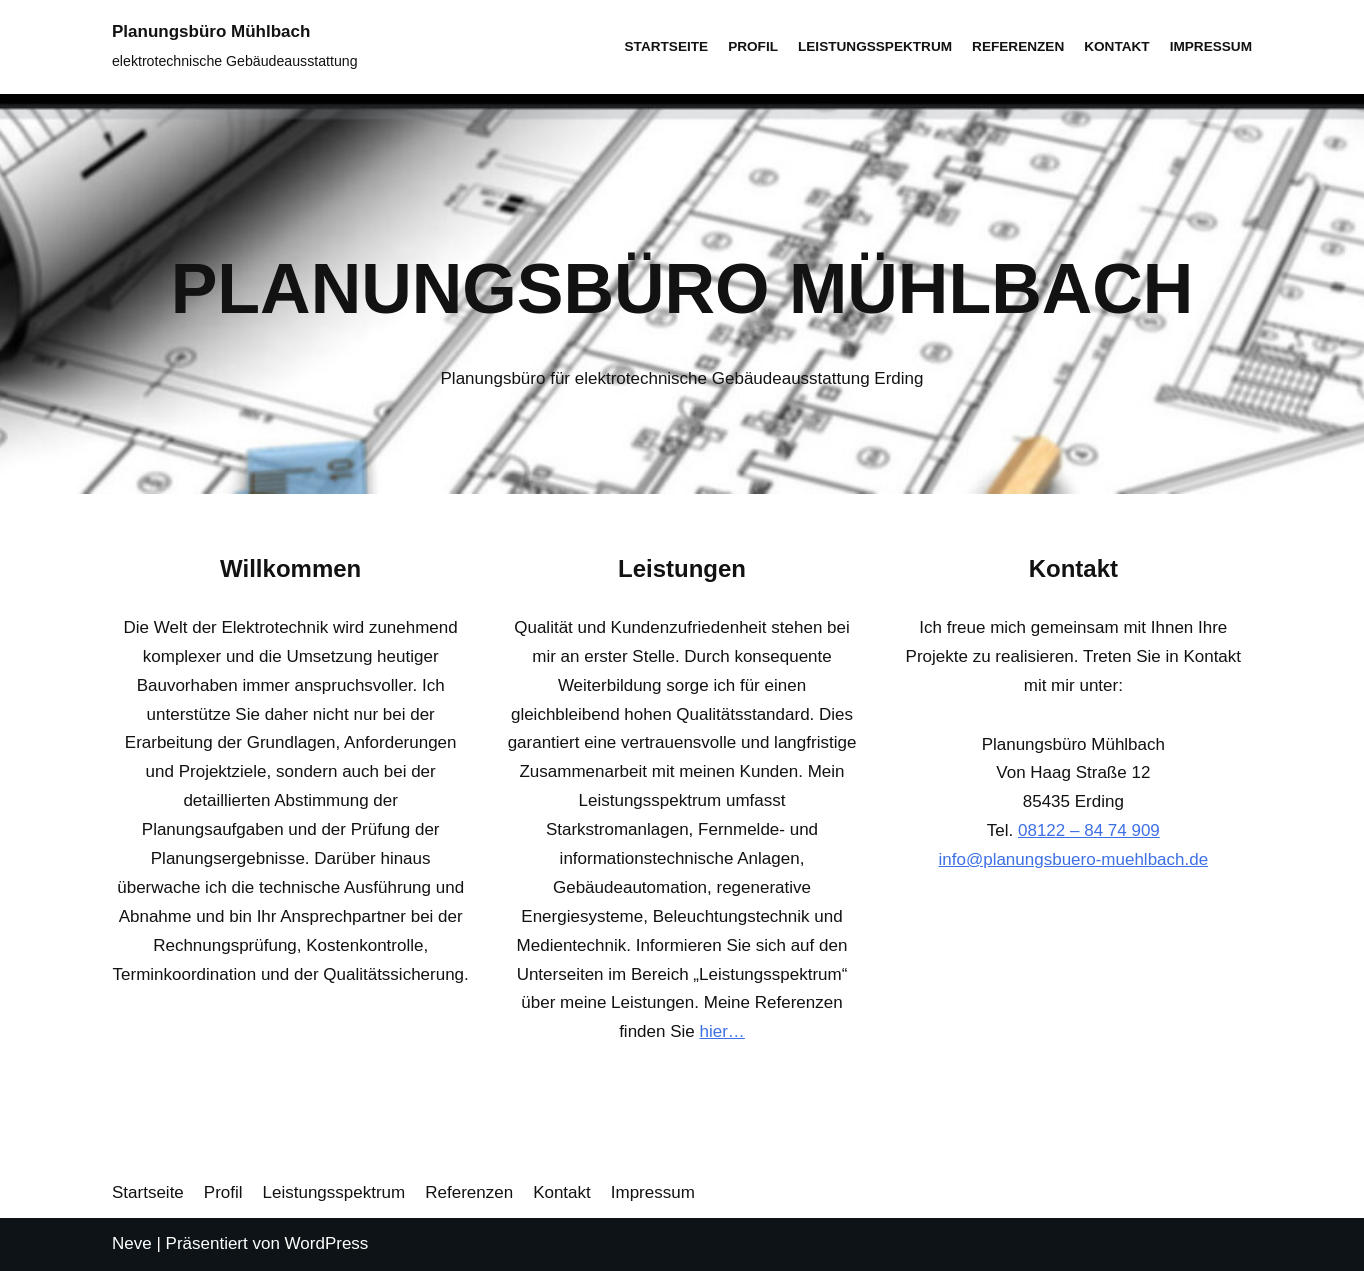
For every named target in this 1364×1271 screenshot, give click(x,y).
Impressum (1211, 46)
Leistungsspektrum (875, 46)
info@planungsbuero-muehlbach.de (1074, 859)
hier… (721, 1031)
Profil (753, 46)
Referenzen (1018, 46)
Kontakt (1116, 46)
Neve (132, 1243)
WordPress (327, 1243)
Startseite (667, 46)
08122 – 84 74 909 (1089, 830)
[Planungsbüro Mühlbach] (235, 47)
